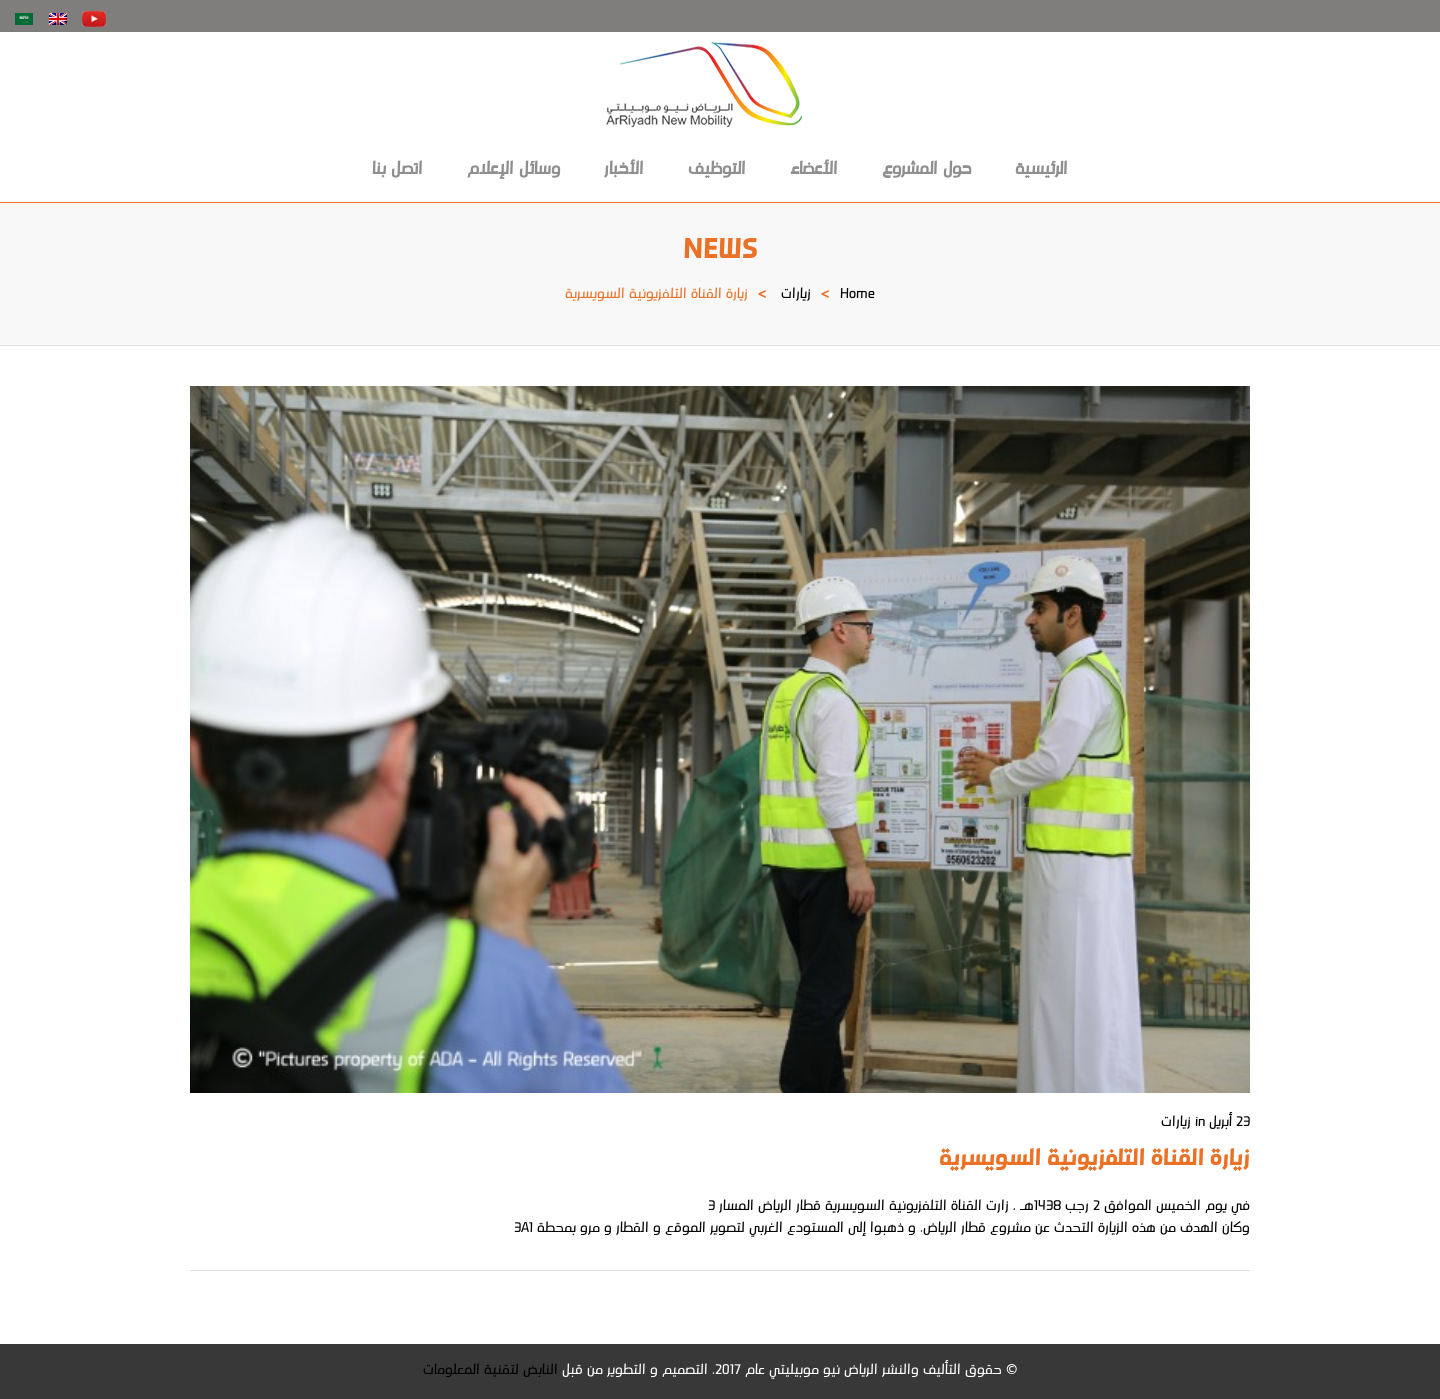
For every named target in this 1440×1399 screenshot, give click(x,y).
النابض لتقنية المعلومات (490, 1371)
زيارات (796, 295)
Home (857, 295)
